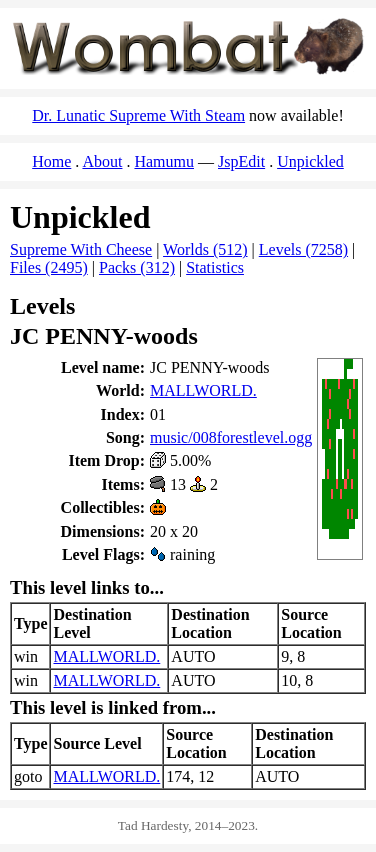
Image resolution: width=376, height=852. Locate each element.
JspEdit (241, 161)
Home (51, 161)
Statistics (215, 267)
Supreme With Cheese (81, 249)
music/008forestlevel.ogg (231, 437)
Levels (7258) (303, 249)
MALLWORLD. (203, 390)
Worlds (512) (205, 249)
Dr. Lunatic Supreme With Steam (138, 115)
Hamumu (164, 161)
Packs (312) (137, 267)
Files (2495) (49, 267)
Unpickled (310, 161)
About (102, 161)
